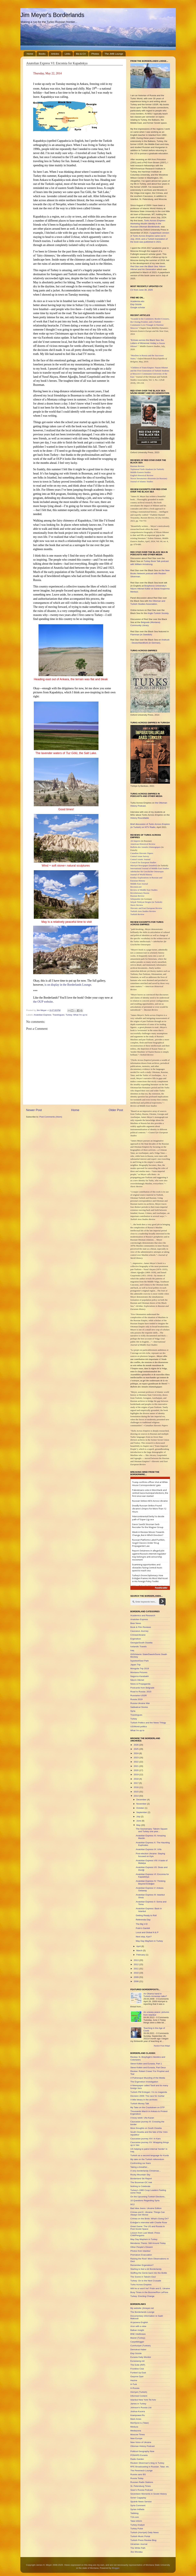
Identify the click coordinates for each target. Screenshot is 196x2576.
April (138, 1946)
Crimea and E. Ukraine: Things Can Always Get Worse (147, 2213)
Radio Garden (137, 2459)
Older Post (116, 1110)
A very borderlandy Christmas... (145, 2171)
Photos (95, 53)
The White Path (137, 2548)
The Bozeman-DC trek (141, 2182)
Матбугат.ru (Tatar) (139, 2423)
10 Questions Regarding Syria (144, 2200)
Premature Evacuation (141, 2255)
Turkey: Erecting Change (142, 2296)
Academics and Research (142, 1615)
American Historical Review (142, 844)
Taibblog (134, 2513)
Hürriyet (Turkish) (138, 2392)
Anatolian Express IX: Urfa (148, 1849)
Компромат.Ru (137, 2415)
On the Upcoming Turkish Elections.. (148, 2196)
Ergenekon (135, 1639)
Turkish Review (137, 914)
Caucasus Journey (139, 1631)
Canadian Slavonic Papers (141, 853)
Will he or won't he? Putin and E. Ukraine (150, 2288)
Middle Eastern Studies (140, 472)
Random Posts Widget (162, 2046)
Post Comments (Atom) (50, 1117)
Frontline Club (137, 2369)
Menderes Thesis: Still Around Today (148, 2243)
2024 (136, 1753)
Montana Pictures (138, 1672)
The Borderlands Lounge (142, 2312)
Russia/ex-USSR (138, 1695)
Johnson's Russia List (140, 2407)
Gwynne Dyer (137, 2376)
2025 (136, 1749)
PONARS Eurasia (139, 2455)
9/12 (132, 2204)
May (138, 1825)
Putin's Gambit (143, 1928)
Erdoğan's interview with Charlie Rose (148, 2222)
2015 (136, 1791)
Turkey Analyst (137, 2525)
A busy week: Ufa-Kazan (142, 2118)
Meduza (134, 2427)
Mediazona (135, 2430)
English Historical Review (141, 475)
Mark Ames (135, 2419)
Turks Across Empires (141, 2284)
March (139, 1950)
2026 (136, 1745)
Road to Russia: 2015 (140, 1691)
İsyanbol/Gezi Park (139, 1661)
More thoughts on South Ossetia (146, 2128)
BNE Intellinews (138, 2334)
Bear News (135, 1623)
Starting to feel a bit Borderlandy (146, 2269)
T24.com (134, 2517)
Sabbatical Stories (139, 1707)
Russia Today (136, 2478)
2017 (136, 1783)
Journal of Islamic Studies (141, 481)
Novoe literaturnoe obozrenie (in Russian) (148, 478)
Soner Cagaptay (138, 2497)
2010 (136, 1973)
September (142, 1812)
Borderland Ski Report (141, 2178)
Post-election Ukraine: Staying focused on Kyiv (150, 1854)
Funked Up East (138, 2372)
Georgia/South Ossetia (141, 1642)
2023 (136, 1757)
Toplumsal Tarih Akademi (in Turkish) (147, 469)
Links (67, 53)
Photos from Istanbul (140, 2251)
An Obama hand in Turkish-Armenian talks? (155, 1994)
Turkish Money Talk (139, 2103)
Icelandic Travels (138, 1646)
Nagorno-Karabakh (139, 1676)
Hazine (133, 2380)
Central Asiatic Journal (140, 859)
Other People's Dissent (141, 2247)
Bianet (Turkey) (137, 2338)
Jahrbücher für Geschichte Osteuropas (147, 871)
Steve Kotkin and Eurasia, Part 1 (146, 2063)
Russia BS (138, 2474)
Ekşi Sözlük (136, 304)
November (141, 1804)
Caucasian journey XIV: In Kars (145, 2138)
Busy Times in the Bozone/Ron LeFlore (149, 2292)
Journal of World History (141, 874)
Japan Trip (135, 1664)
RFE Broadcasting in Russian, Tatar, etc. (149, 2466)
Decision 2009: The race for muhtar (147, 2096)
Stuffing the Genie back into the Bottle (148, 2273)
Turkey (69, 1015)
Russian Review (137, 466)
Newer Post (34, 1110)
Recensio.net (136, 887)
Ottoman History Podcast (142, 2446)
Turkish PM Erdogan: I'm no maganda (148, 2092)
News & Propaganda (140, 1684)
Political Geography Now (142, 2451)
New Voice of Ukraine (140, 2442)
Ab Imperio (135, 841)
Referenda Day (143, 1919)
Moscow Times (137, 2434)
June (139, 1821)
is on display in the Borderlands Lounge (67, 984)
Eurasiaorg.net (137, 2361)
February (141, 1954)
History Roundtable (139, 818)
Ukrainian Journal (138, 2544)
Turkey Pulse (136, 2528)
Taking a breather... (139, 2167)
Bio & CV (81, 53)
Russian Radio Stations (141, 2482)
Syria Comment (137, 2505)
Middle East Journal (139, 884)
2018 (136, 1779)
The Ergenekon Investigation (144, 2082)
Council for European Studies (143, 862)
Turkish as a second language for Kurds (149, 2155)
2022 (136, 1762)
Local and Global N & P (147, 1932)
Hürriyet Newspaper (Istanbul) (143, 865)
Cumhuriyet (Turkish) (140, 2345)
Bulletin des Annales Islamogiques (145, 847)
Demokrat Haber (138, 2349)
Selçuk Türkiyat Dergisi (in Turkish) (146, 902)
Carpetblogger (137, 2342)
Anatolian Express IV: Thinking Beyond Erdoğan (150, 1882)
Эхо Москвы (136, 2552)
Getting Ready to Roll (146, 1915)
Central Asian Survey (139, 856)
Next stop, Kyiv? (144, 1936)
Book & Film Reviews (140, 1627)
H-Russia (134, 2388)
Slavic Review (136, 905)
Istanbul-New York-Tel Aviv (143, 2400)
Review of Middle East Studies (144, 890)
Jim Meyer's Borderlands (52, 15)
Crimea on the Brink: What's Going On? (149, 2218)
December (141, 1799)
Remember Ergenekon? (141, 2265)
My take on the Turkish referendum (147, 2159)
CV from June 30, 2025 (141, 290)
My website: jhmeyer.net (142, 2308)
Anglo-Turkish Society (158, 613)
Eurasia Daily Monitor (140, 2357)
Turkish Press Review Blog (143, 2540)
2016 (136, 1787)
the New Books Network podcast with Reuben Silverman (149, 573)
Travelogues (59, 1015)
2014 (136, 1796)
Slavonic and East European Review (146, 908)
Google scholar (137, 307)
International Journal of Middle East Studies (149, 868)
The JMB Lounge (114, 53)
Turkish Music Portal (140, 2536)
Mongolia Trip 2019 (139, 1668)
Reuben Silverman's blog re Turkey (147, 2463)
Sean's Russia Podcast (141, 2490)
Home (30, 53)
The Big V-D (142, 1924)
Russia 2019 (136, 1699)
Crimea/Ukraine (138, 1635)
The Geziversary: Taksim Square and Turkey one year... (152, 1830)
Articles (55, 53)
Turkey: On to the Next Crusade (145, 2280)
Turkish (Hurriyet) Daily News (144, 2532)
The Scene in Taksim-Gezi (143, 2277)
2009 (136, 1977)
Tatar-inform (136, 2521)
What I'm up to (80, 1015)
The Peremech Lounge (141, 2470)
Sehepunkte (135, 899)
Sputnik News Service (141, 2501)
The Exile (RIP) (137, 2365)
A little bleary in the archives (143, 2099)
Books (42, 53)
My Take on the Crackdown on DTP (147, 2107)
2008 (136, 1981)
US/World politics (138, 1726)
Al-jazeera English (139, 2322)
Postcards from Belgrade (142, 1688)
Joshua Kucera (137, 2411)
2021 (136, 1766)
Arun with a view (138, 2326)
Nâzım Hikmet (137, 1680)
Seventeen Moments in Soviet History (148, 2494)
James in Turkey (138, 2403)
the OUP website (43, 1001)
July (138, 1816)
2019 (136, 1774)
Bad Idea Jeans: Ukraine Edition (146, 2208)
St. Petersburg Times (140, 2486)
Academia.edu (137, 301)
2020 (136, 1770)
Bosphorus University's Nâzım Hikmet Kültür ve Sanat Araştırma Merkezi (149, 589)
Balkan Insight (137, 2330)
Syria (132, 1711)
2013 (136, 1960)
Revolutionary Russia (139, 893)
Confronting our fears (140, 2163)
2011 (136, 1968)
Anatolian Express (42, 1015)
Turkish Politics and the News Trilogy (148, 1722)
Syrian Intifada (137, 2509)
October (140, 1808)
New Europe (136, 2438)
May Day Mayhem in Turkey (149, 1941)
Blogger (115, 2568)
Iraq (132, 1650)
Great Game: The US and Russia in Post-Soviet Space (147, 2227)
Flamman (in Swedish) (141, 634)
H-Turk (133, 2384)
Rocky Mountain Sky (140, 2174)
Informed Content (138, 2396)
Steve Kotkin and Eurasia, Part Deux (148, 2067)
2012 (136, 1964)
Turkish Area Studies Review (143, 911)
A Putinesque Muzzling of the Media (147, 2078)
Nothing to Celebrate (140, 2186)
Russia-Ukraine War (140, 1703)
